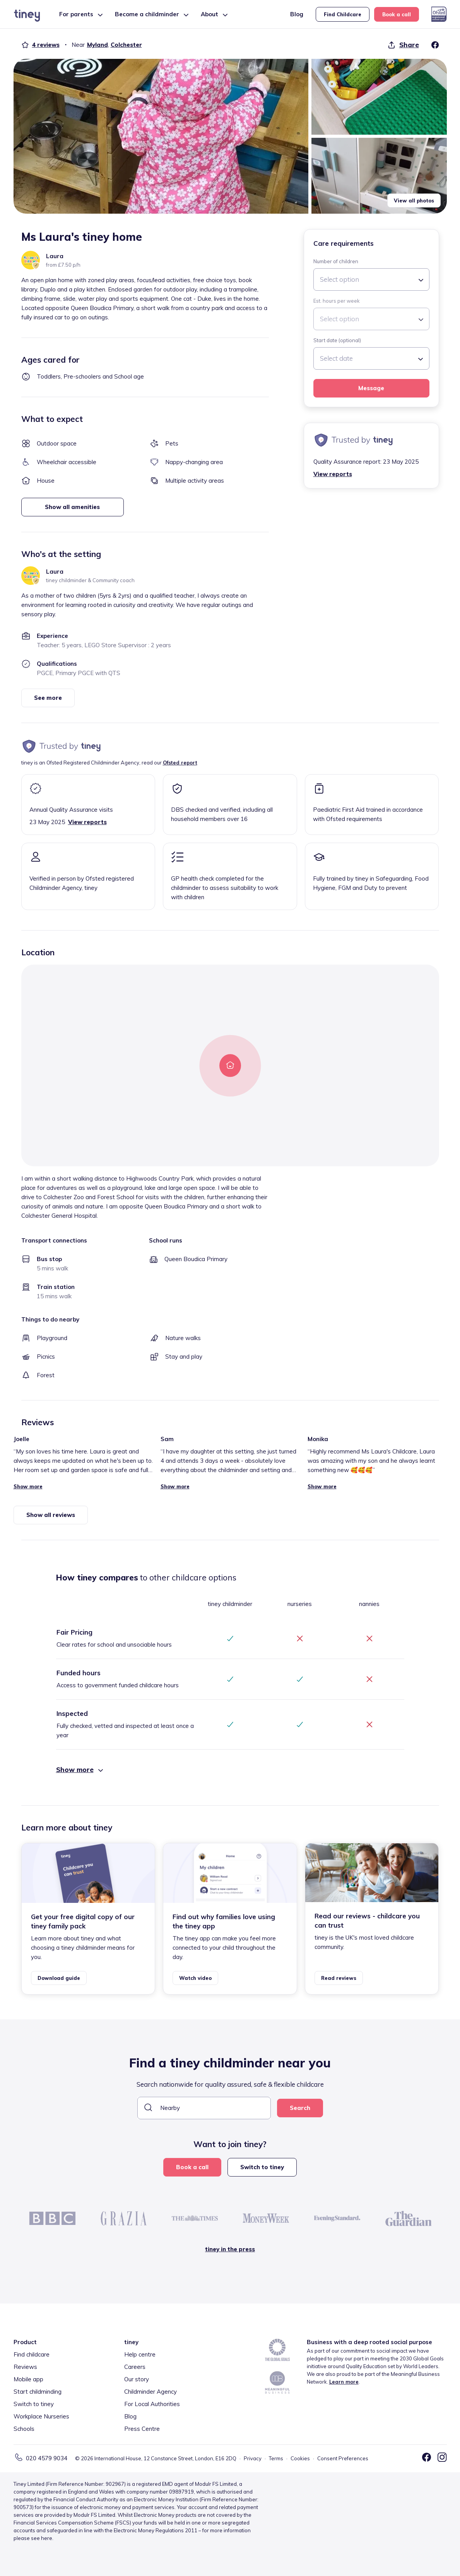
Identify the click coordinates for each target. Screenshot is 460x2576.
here (46, 2538)
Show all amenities (72, 507)
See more (48, 697)
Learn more (344, 2382)
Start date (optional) (337, 340)
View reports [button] (332, 474)
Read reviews (338, 1978)
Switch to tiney (262, 2167)
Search (300, 2108)
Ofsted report (180, 762)
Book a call (396, 14)
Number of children (335, 261)
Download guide (59, 1978)
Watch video (195, 1978)
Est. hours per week (336, 301)
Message (371, 388)
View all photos (414, 200)
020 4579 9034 (46, 2458)
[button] (161, 136)
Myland (97, 44)
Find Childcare (342, 14)
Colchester (126, 44)
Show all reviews (50, 1515)
